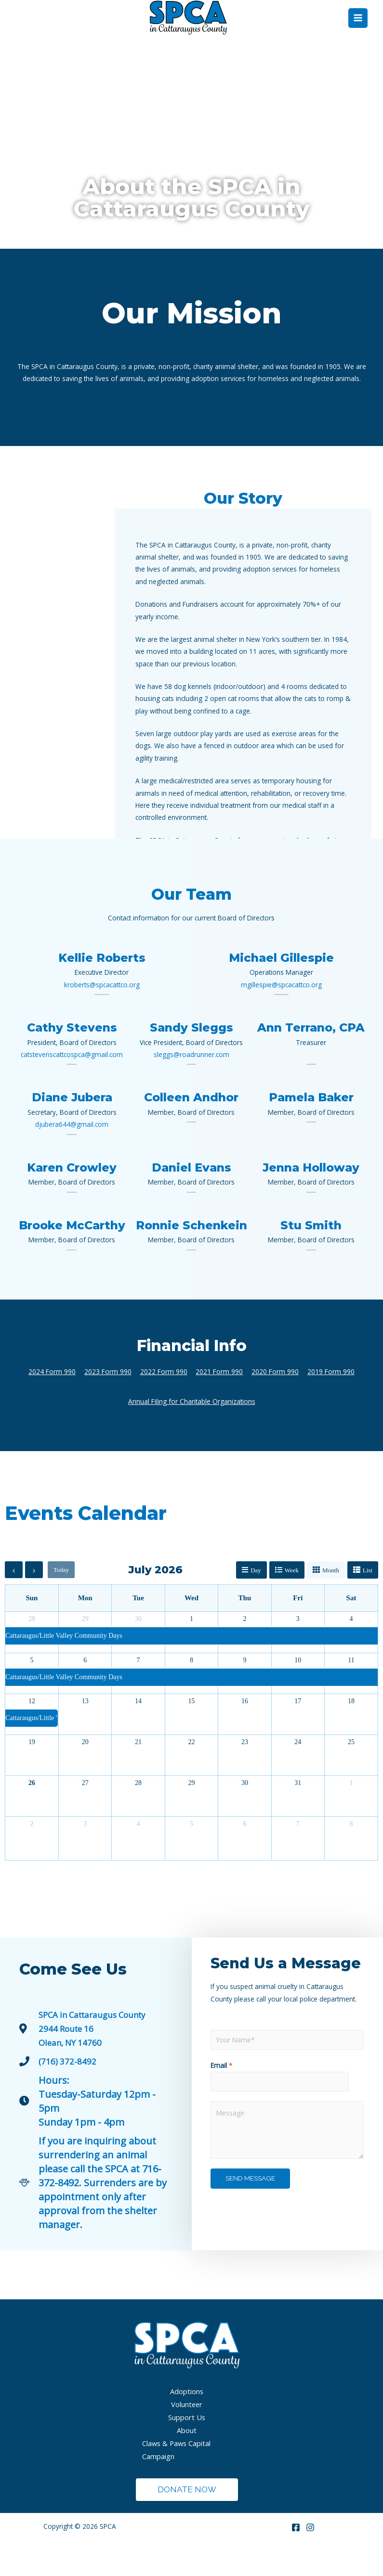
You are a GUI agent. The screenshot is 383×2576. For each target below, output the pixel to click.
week (292, 1601)
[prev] (14, 1601)
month (330, 1601)
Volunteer (186, 2435)
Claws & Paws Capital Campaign (176, 2481)
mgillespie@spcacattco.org (281, 1015)
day (256, 1601)
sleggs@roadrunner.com (191, 1085)
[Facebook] (295, 2558)
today (61, 1601)
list (367, 1601)
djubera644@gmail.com (71, 1155)
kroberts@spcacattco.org (102, 1015)
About (187, 2461)
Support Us (186, 2448)
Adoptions (186, 2422)
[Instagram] (310, 2558)
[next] (34, 1601)
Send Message (250, 2210)
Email (222, 2097)
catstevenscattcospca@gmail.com (72, 1085)
